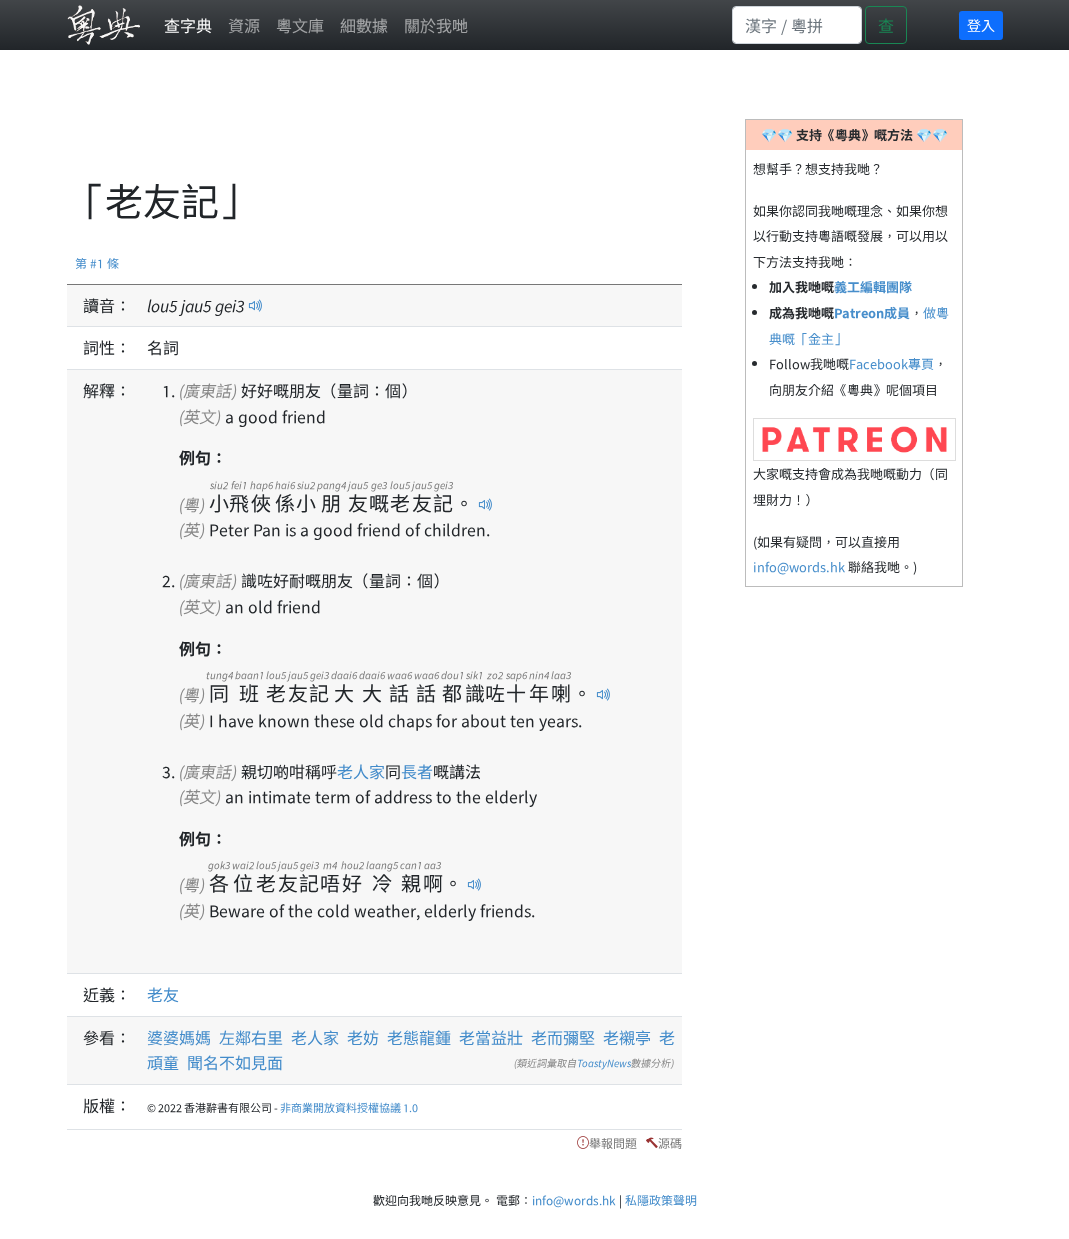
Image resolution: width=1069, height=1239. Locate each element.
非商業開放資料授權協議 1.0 (349, 1107)
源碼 (670, 1142)
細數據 (364, 25)
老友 (163, 994)
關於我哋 (436, 25)
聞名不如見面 (235, 1062)
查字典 (188, 25)
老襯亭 (627, 1037)
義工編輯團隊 (873, 286)
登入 (981, 25)
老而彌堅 (563, 1037)
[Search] (797, 25)
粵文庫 (300, 25)
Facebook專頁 (891, 363)
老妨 (363, 1037)
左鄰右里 (251, 1037)
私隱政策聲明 (661, 1199)
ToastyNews (604, 1062)
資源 (244, 25)
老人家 (361, 771)
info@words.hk (799, 566)
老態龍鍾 (419, 1037)
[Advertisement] (431, 125)
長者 (417, 771)
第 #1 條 (97, 262)
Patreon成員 (872, 312)
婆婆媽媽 (179, 1037)
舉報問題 (613, 1142)
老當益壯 (491, 1037)
